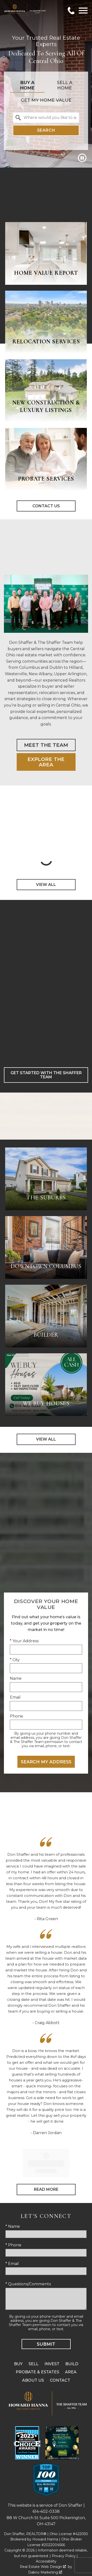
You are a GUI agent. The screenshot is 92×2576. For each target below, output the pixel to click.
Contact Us (46, 506)
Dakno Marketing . (45, 2544)
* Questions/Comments (28, 2255)
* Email (12, 2235)
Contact (60, 2352)
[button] (82, 158)
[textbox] (49, 118)
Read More (46, 2161)
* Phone (13, 2216)
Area (71, 2343)
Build (71, 2335)
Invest (51, 2335)
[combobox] (46, 117)
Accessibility (46, 2533)
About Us (33, 2352)
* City (15, 1659)
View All (46, 884)
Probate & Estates (37, 2343)
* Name (12, 2198)
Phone (16, 1716)
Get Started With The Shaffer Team (46, 1075)
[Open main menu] (83, 10)
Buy (18, 2335)
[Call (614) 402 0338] (71, 10)
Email (15, 1697)
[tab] (27, 85)
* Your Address (24, 1641)
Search (46, 130)
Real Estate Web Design (43, 2538)
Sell (33, 2335)
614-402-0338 (46, 2483)
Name (16, 1678)
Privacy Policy (64, 2527)
